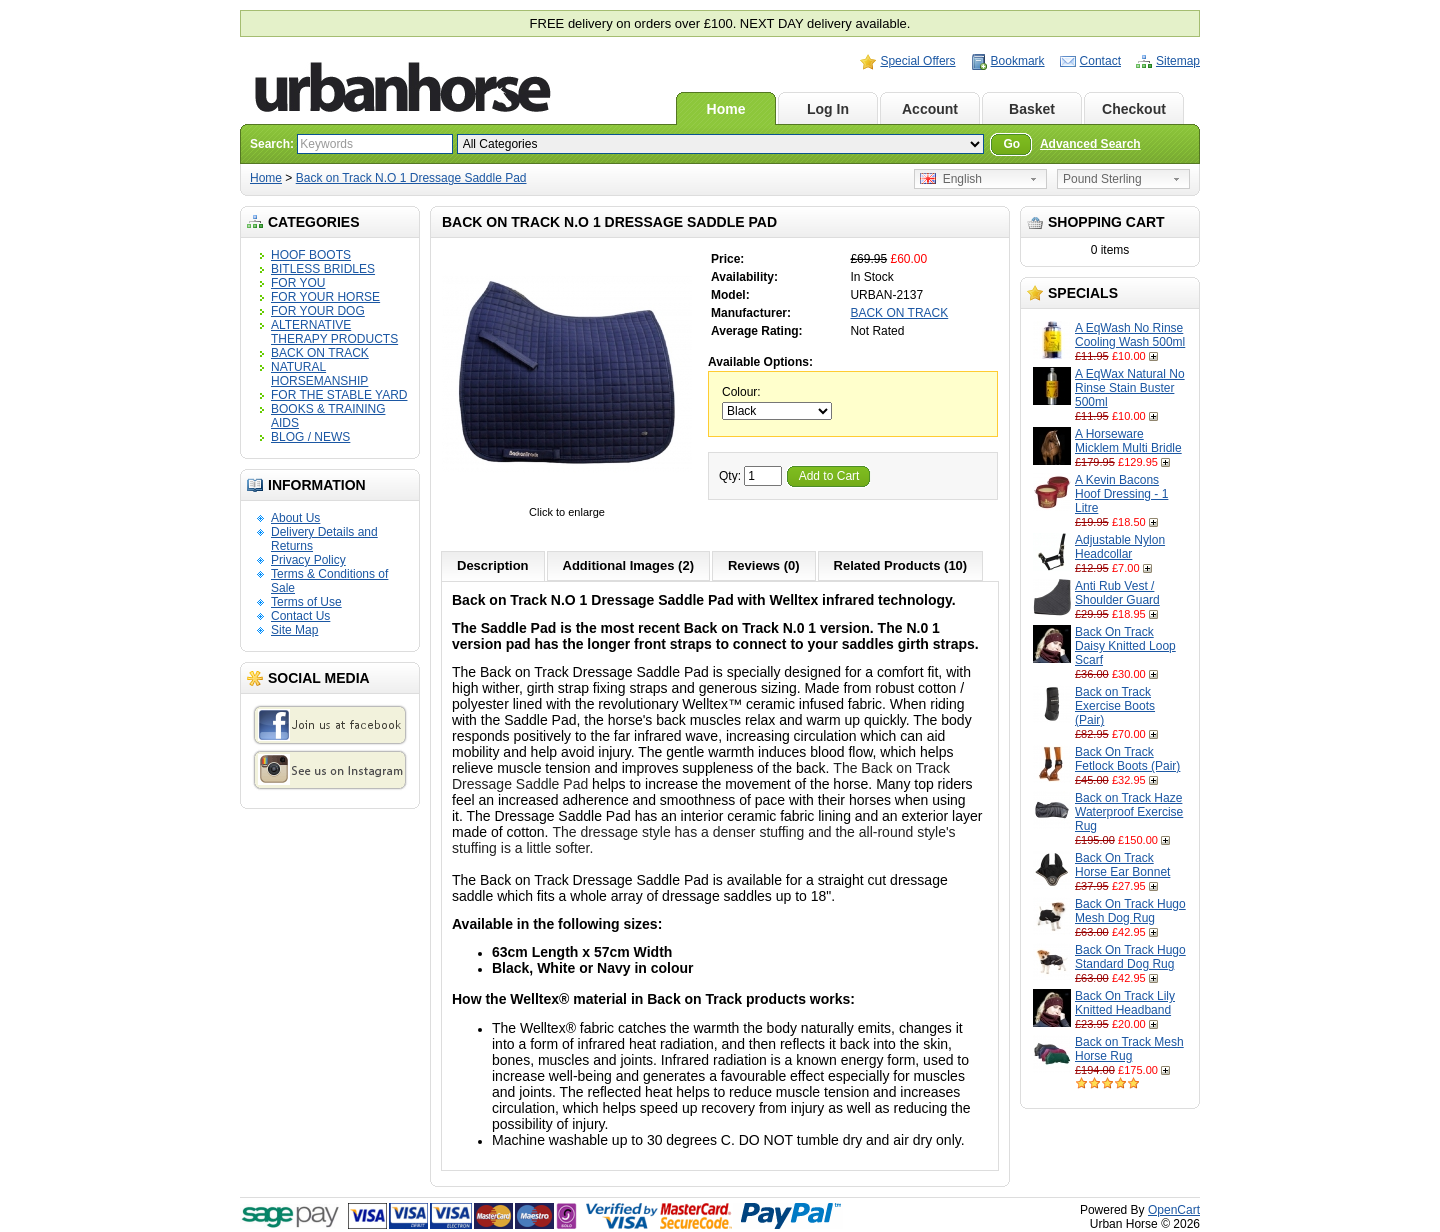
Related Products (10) (901, 565)
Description (493, 565)
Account (930, 109)
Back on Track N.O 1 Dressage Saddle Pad (411, 178)
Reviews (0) (764, 565)
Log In (828, 109)
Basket (1032, 109)
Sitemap (1178, 61)
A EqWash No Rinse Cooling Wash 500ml (1130, 335)
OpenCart (1174, 1210)
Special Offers (917, 61)
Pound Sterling (1102, 179)
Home (726, 109)
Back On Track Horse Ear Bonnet (1122, 865)
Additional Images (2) (628, 565)
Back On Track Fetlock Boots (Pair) (1127, 759)
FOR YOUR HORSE (325, 297)
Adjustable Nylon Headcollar (1120, 547)
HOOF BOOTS (311, 255)
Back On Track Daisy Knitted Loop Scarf (1125, 646)
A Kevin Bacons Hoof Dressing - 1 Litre (1121, 494)
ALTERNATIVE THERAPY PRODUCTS (334, 332)
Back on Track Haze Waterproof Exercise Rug (1129, 812)
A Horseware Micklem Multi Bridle (1128, 441)
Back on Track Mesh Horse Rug (1129, 1049)
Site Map (294, 630)
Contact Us (300, 616)
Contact (1100, 61)
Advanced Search (1090, 144)
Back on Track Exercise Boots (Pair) (1115, 706)
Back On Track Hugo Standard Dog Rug (1130, 957)
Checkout (1134, 109)
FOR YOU (298, 283)
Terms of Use (306, 602)
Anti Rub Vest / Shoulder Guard (1117, 593)
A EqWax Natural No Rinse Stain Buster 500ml (1130, 388)
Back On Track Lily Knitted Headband (1125, 1003)
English (951, 179)
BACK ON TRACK (320, 353)
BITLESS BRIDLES (323, 269)
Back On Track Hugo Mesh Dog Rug (1130, 911)
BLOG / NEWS (310, 437)
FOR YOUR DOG (318, 311)
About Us (295, 518)
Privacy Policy (308, 560)
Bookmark (1018, 61)
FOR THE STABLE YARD (339, 395)
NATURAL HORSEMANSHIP (319, 374)
